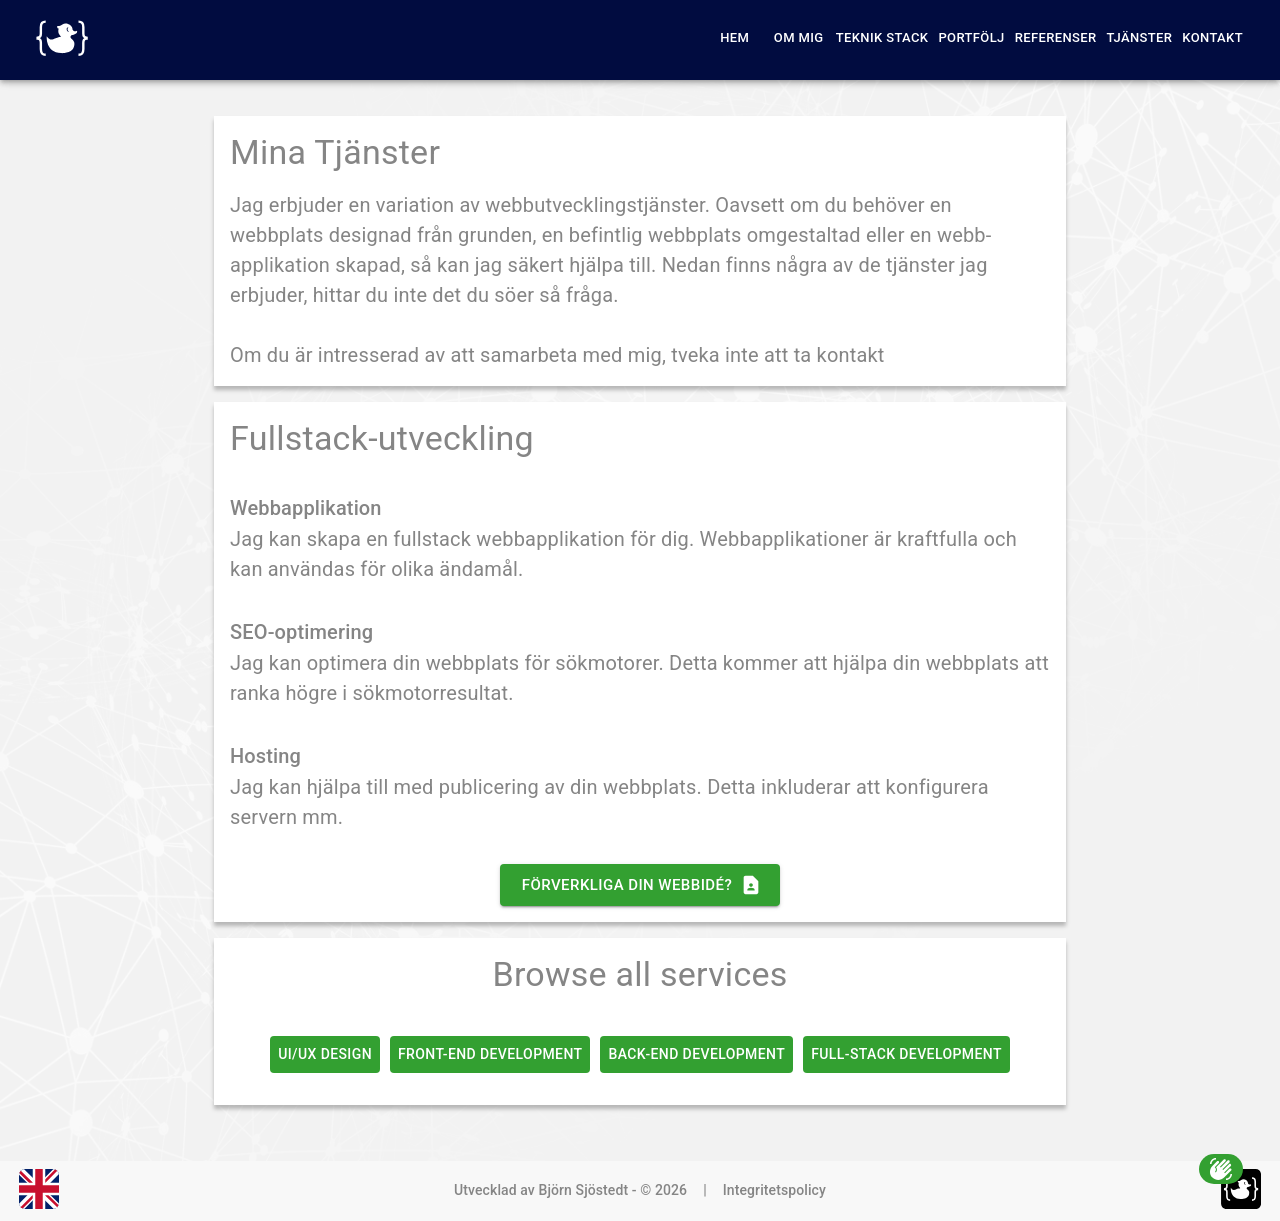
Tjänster (1140, 37)
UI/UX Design (325, 1054)
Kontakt (1212, 37)
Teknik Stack (882, 37)
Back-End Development (696, 1054)
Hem (734, 37)
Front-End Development (490, 1054)
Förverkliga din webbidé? (640, 885)
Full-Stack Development (906, 1054)
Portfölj (971, 37)
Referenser (1056, 37)
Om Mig (799, 37)
